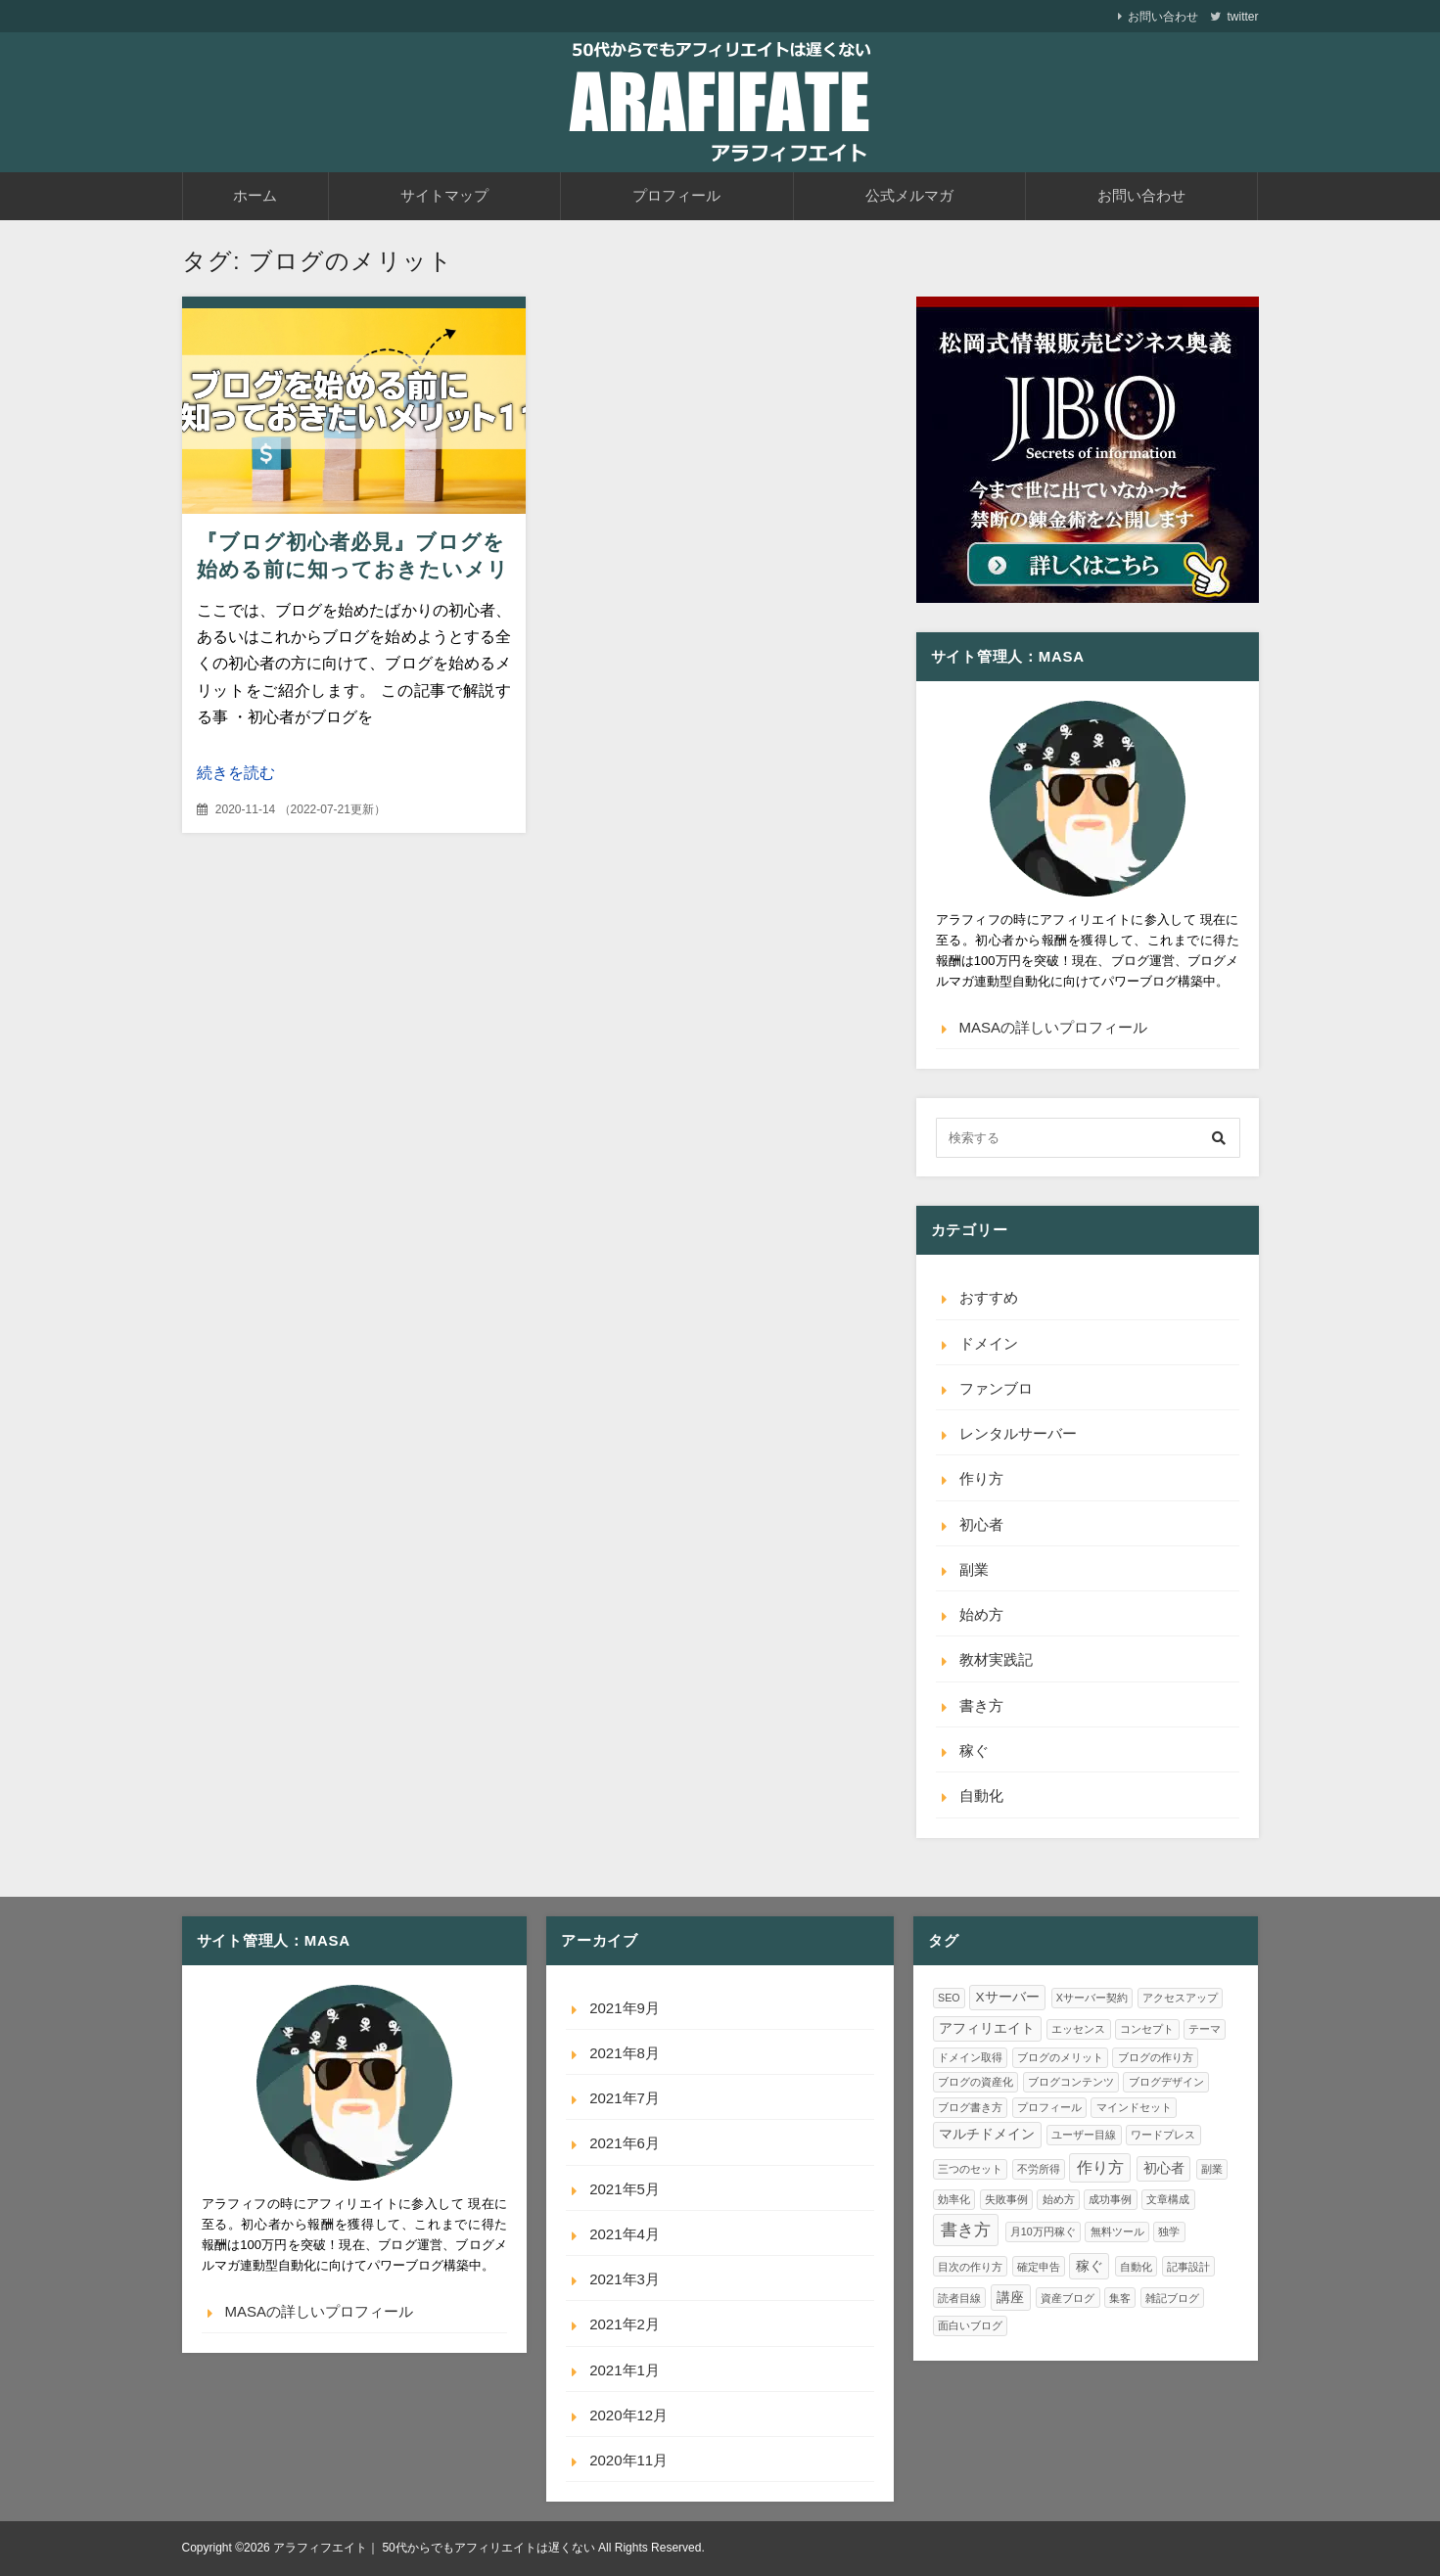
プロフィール (676, 195)
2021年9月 (624, 2008)
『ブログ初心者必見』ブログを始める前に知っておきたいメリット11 (353, 569)
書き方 (981, 1705)
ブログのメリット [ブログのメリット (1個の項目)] (1060, 2057)
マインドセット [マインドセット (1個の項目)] (1134, 2107)
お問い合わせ (1163, 16)
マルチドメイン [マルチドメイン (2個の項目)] (987, 2134)
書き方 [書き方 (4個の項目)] (966, 2229)
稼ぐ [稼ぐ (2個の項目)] (1089, 2266)
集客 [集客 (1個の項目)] (1120, 2298)
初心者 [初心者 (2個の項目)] (1164, 2168)
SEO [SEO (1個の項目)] (949, 1997)
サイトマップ (444, 195)
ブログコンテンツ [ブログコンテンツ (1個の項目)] (1071, 2082)
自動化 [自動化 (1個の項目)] (1136, 2267)
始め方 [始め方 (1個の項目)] (1059, 2199)
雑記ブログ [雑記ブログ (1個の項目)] (1172, 2298)
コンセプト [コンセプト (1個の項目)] (1147, 2029)
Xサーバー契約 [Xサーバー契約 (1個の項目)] (1092, 1997)
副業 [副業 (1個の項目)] (1212, 2169)
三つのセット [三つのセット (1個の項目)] (970, 2169)
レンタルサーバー (1018, 1433)
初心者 (981, 1524)
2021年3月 (624, 2279)
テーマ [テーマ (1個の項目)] (1204, 2029)
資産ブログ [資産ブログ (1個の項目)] (1067, 2298)
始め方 (981, 1614)
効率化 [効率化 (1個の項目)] (954, 2199)
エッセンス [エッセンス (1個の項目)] (1078, 2029)
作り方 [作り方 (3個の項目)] (1100, 2167)
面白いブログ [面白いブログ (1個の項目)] (970, 2325)
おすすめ (988, 1297)
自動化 (981, 1795)
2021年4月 (624, 2234)
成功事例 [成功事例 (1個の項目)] (1110, 2199)
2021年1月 (624, 2370)
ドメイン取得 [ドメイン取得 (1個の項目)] (970, 2057)
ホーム (255, 195)
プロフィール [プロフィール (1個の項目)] (1049, 2107)
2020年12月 (628, 2415)
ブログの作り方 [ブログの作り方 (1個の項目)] (1155, 2057)
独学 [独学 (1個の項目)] (1169, 2231)
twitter (1242, 16)
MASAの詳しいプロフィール (1053, 1027)
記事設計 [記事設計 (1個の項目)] (1188, 2267)
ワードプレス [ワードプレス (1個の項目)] (1163, 2134)
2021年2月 (624, 2324)
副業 (974, 1569)
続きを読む (236, 772)
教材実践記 (996, 1659)
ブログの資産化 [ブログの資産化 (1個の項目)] (975, 2082)
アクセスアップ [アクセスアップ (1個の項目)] (1180, 1997)
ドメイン (988, 1343)
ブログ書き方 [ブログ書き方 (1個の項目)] (970, 2107)
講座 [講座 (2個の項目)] (1010, 2297)
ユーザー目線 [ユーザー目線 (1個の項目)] (1083, 2134)
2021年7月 (624, 2098)
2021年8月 (624, 2053)
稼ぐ (974, 1750)
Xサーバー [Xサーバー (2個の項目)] (1008, 1997)
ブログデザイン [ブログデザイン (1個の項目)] (1166, 2082)
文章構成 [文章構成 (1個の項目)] (1167, 2199)
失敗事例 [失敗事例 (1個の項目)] (1006, 2199)
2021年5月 (624, 2189)
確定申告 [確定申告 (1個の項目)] (1038, 2267)
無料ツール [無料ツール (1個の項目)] (1117, 2231)
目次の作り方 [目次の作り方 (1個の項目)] (970, 2267)
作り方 (981, 1478)
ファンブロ (996, 1388)
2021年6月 (624, 2143)
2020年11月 (628, 2460)
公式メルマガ (909, 195)
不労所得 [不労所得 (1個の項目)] (1038, 2169)
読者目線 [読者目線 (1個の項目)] (959, 2298)
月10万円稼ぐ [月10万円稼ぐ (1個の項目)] (1043, 2231)
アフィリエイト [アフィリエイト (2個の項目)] (987, 2028)
